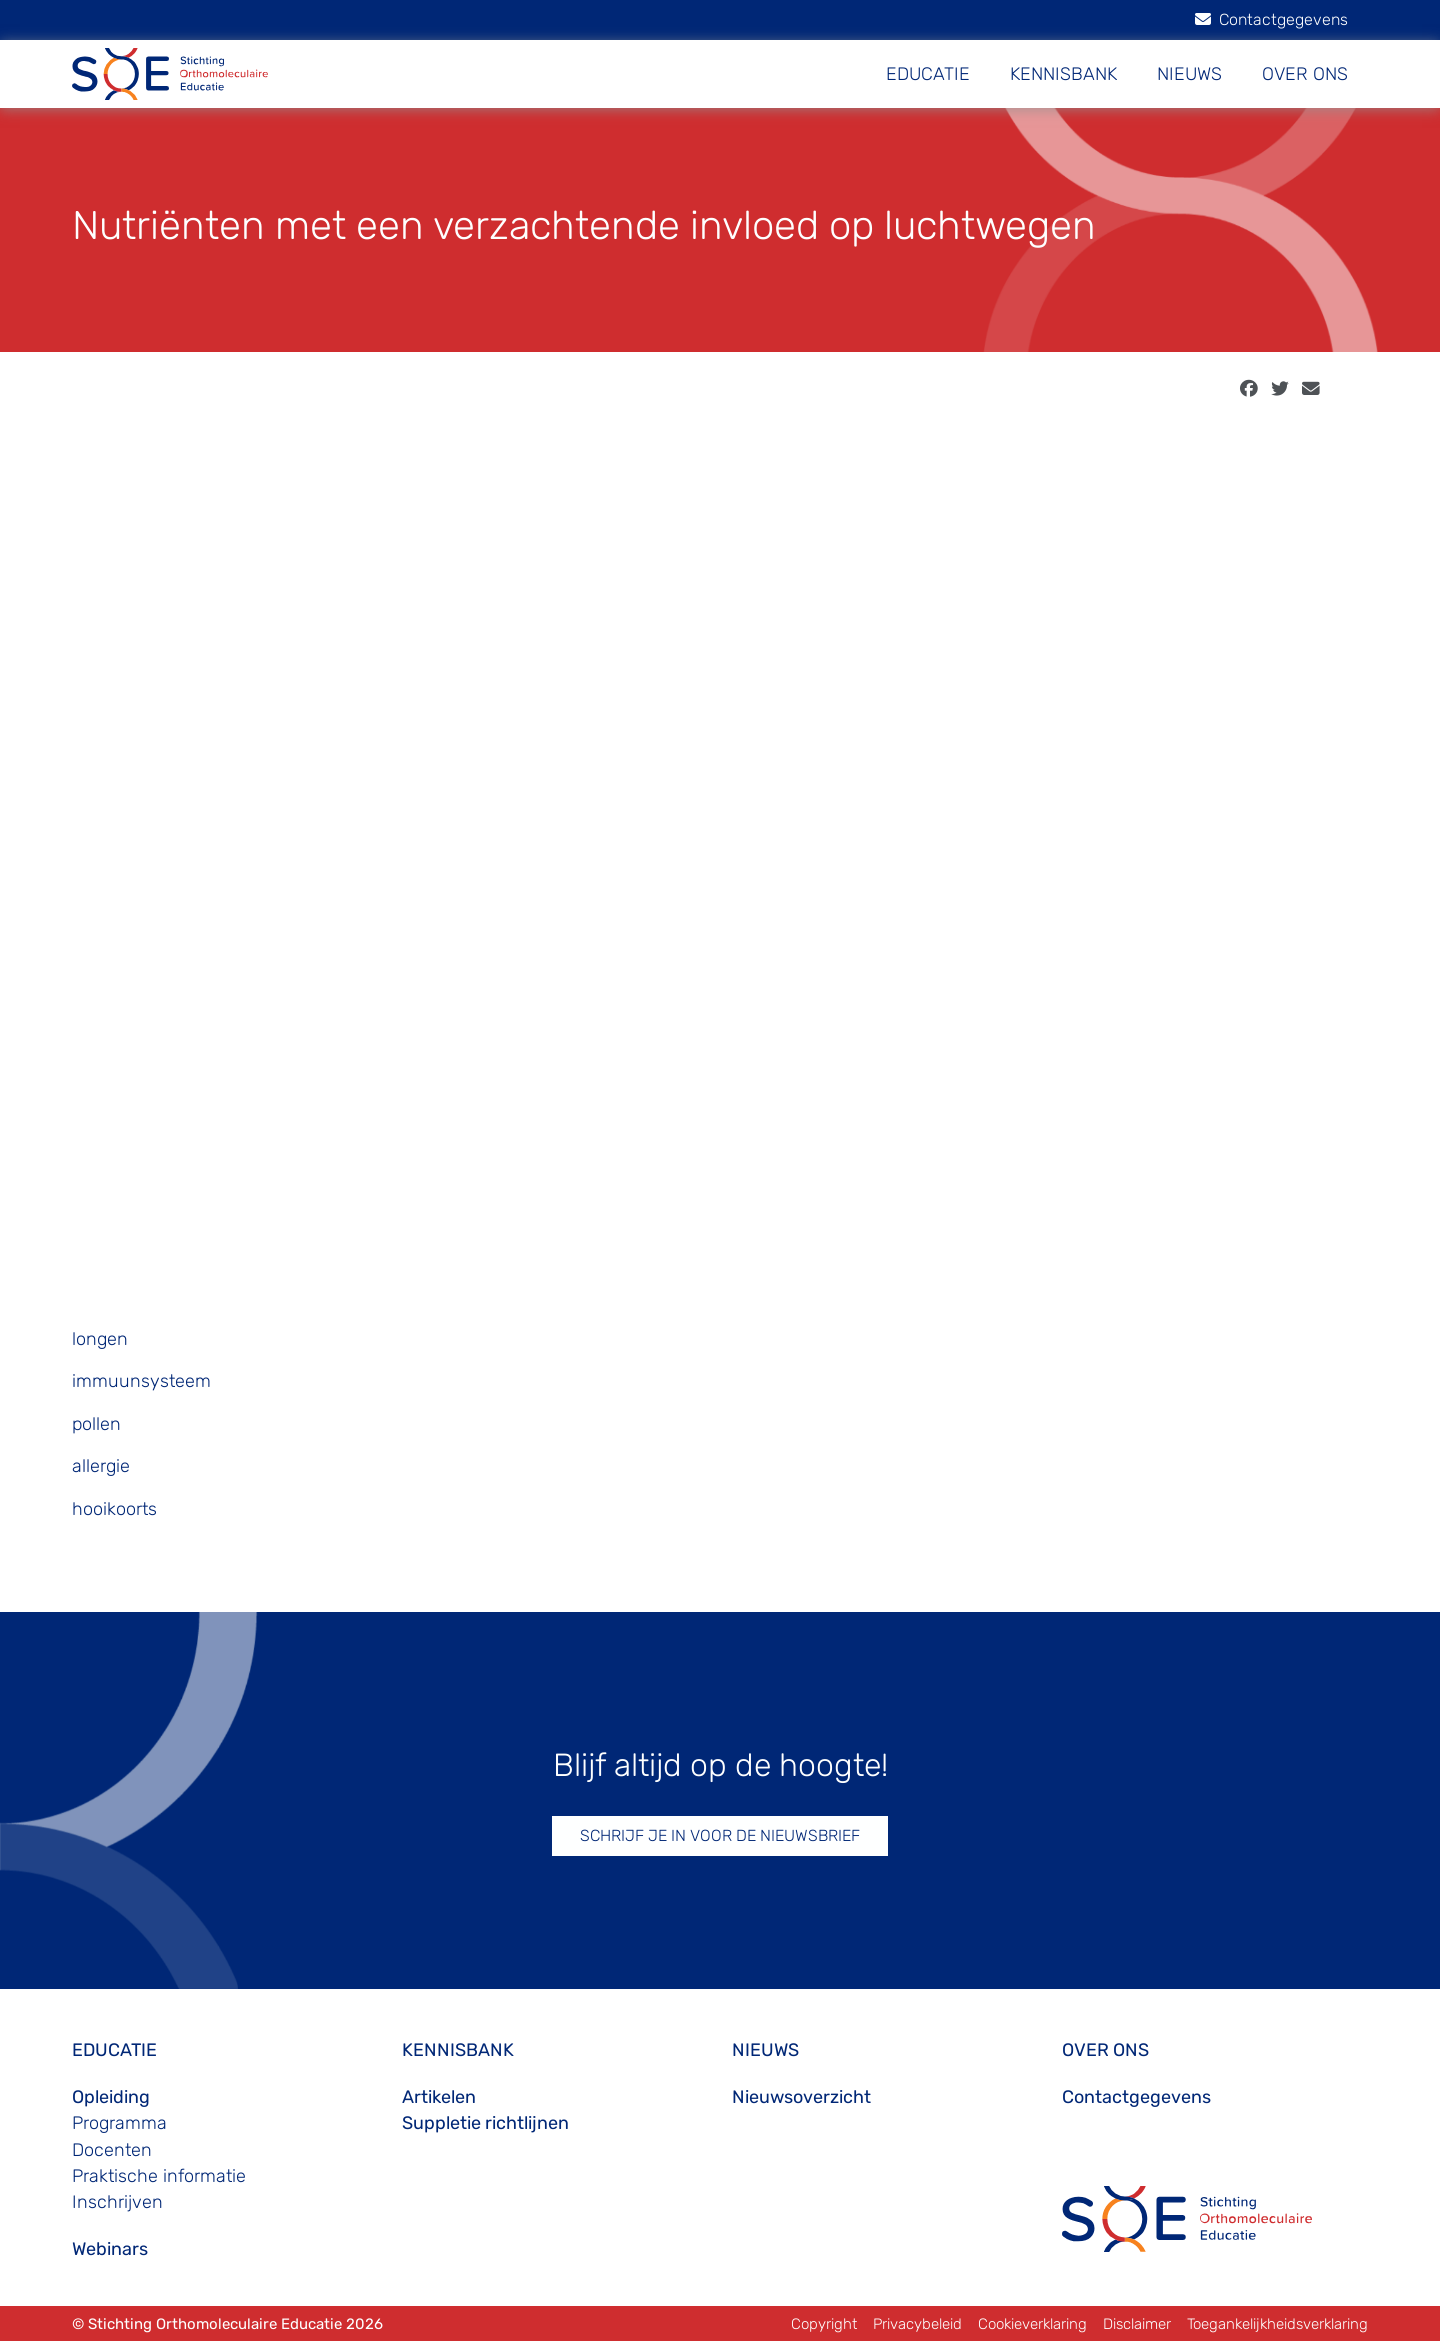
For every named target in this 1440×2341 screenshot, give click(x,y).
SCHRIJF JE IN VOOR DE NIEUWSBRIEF (720, 1835)
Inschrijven (117, 2202)
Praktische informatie (159, 2176)
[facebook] (1249, 389)
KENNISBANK (1063, 74)
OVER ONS (1305, 74)
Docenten (112, 2150)
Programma (119, 2123)
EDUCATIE (928, 74)
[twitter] (1280, 389)
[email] (1311, 389)
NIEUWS (1189, 74)
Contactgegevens (1271, 19)
